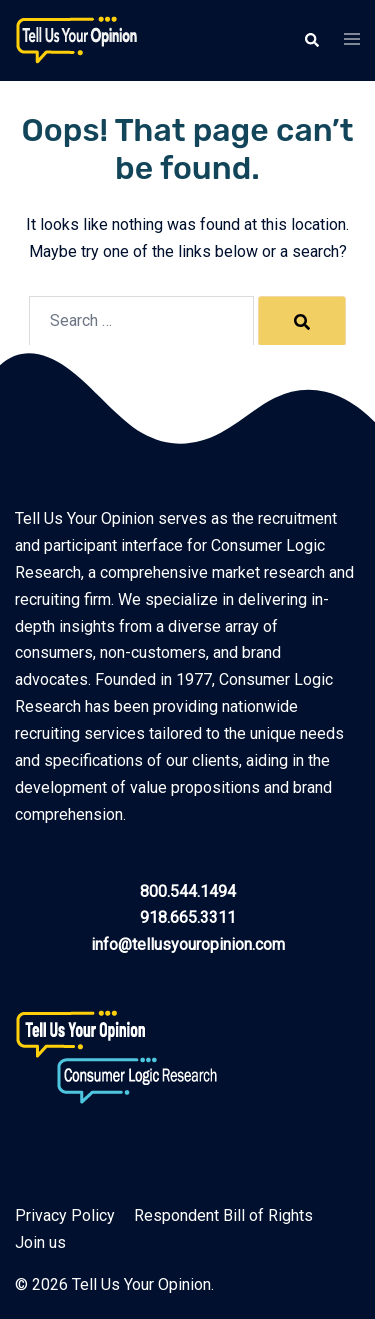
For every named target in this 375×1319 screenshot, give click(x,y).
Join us (40, 1242)
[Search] (302, 321)
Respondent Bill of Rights (223, 1215)
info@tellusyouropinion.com (188, 944)
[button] (311, 40)
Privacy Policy (65, 1215)
